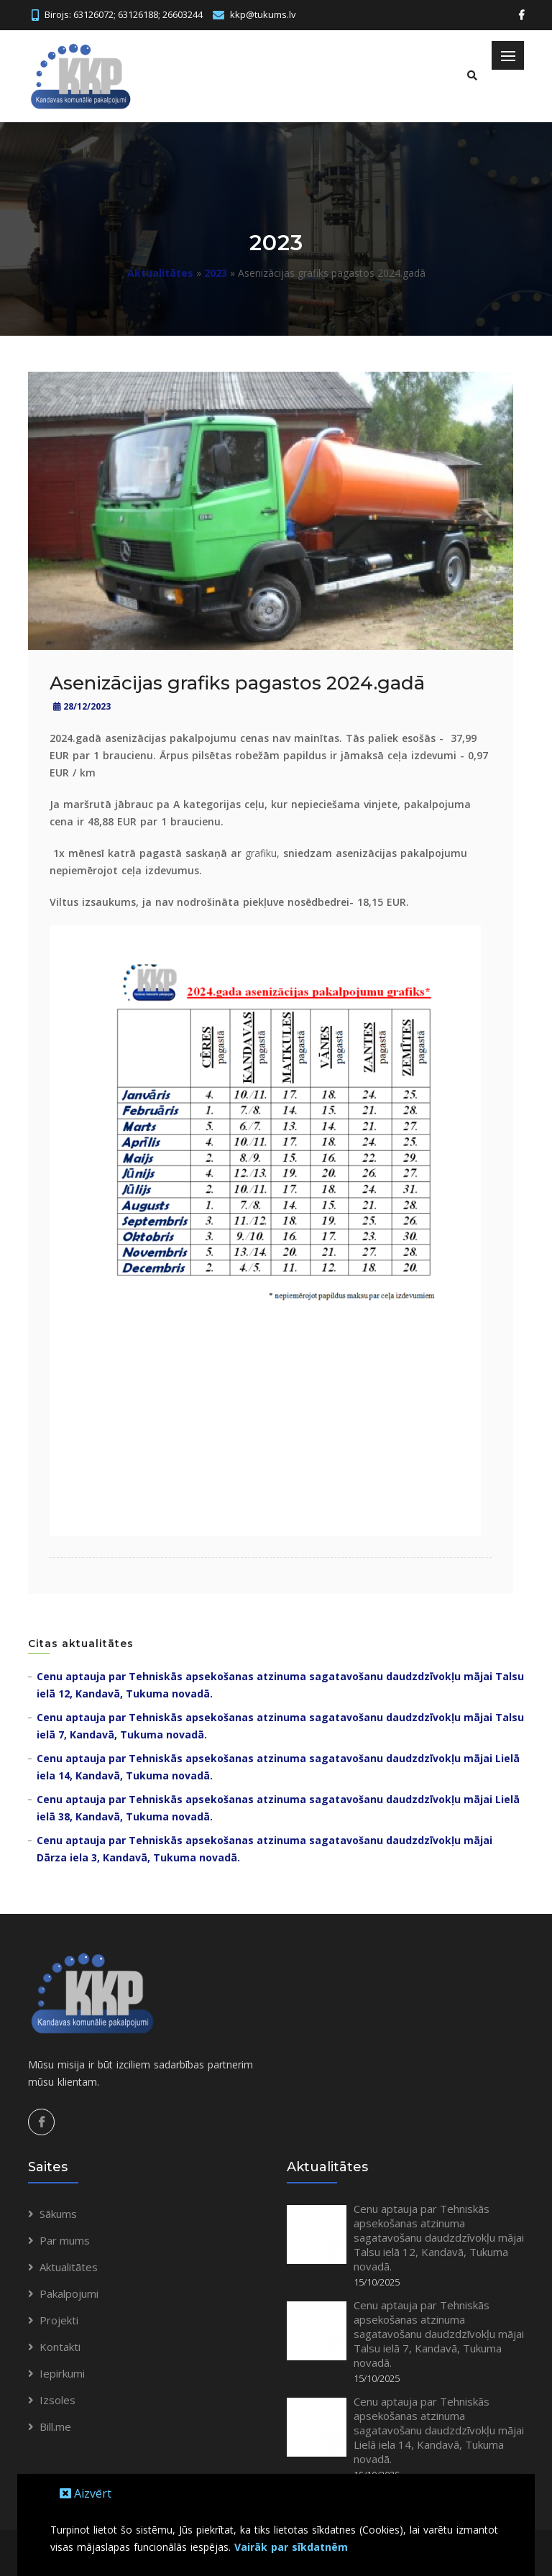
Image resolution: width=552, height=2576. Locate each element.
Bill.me (55, 2426)
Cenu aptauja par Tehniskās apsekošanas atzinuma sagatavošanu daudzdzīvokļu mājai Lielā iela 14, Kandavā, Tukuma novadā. (439, 2430)
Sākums (58, 2213)
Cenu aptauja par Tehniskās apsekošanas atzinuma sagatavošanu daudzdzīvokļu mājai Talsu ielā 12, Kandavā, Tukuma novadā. (439, 2237)
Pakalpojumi (69, 2293)
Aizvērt (85, 2493)
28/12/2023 (82, 706)
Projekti (59, 2320)
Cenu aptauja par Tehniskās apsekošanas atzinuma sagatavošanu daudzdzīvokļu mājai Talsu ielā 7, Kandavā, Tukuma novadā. (439, 2334)
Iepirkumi (62, 2373)
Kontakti (60, 2346)
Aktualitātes (160, 273)
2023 (215, 273)
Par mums (65, 2240)
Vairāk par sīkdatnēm (291, 2547)
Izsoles (57, 2400)
